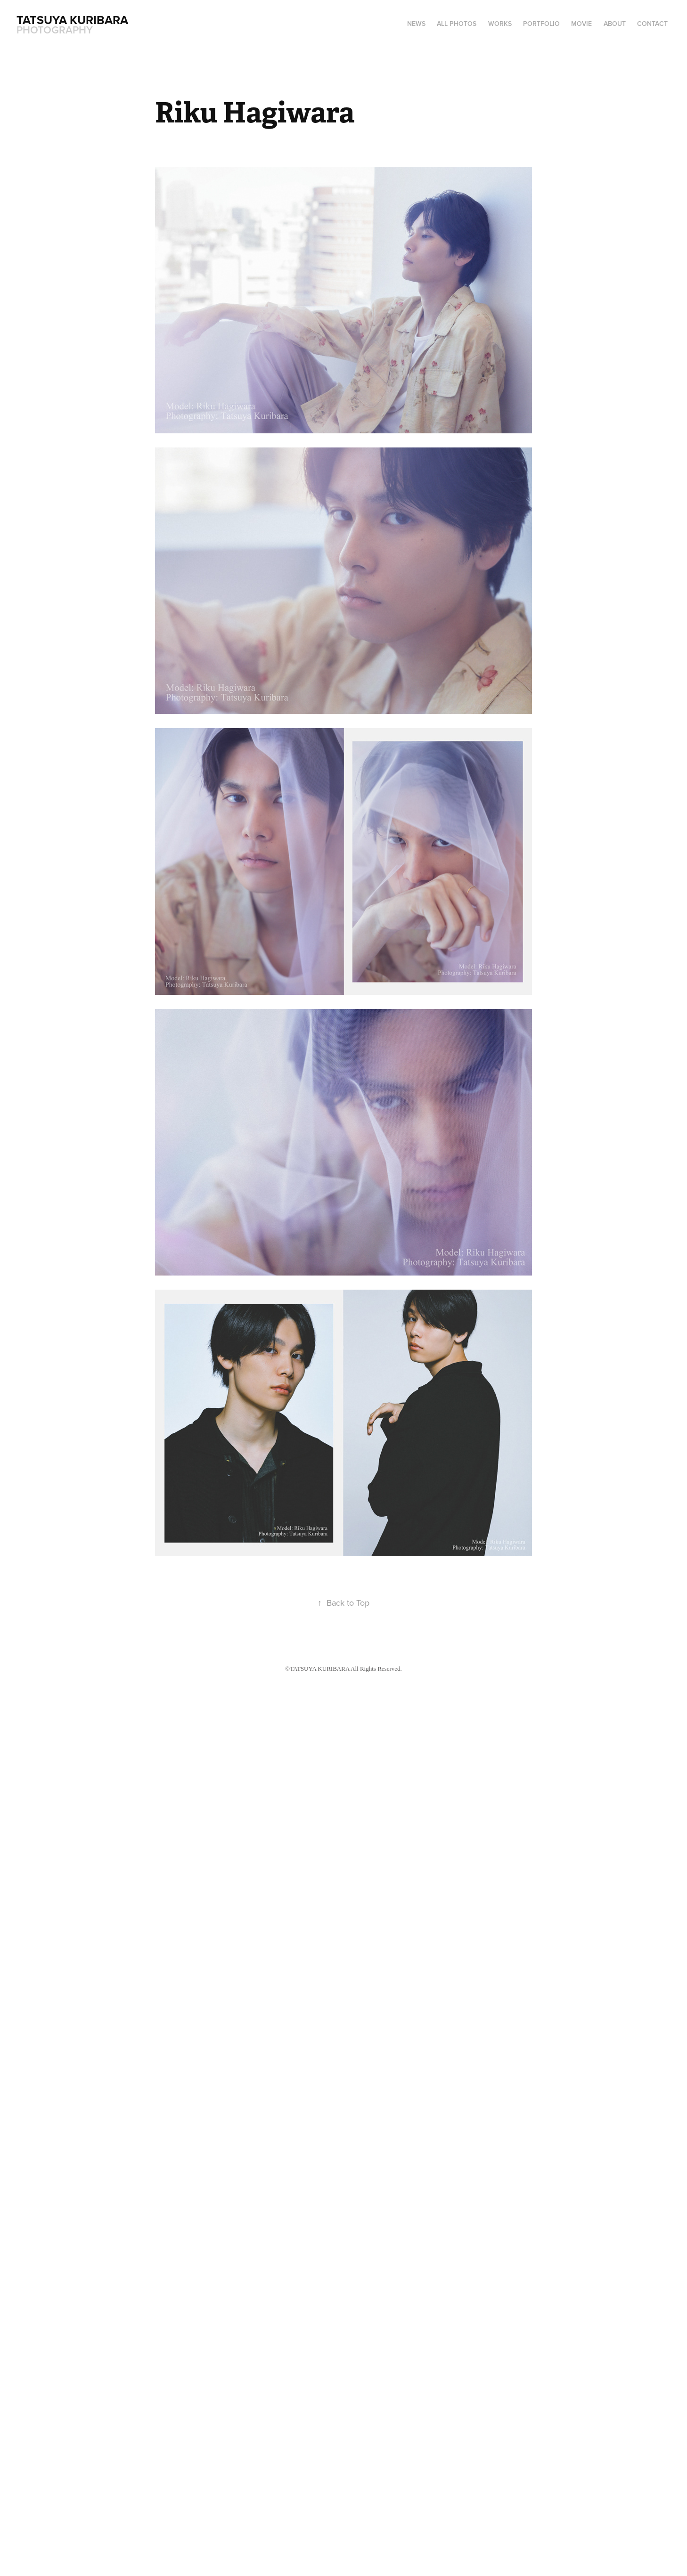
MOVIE (581, 23)
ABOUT (615, 23)
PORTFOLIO (541, 23)
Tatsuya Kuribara (73, 19)
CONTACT (652, 23)
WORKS (500, 23)
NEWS (416, 23)
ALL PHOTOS (456, 23)
